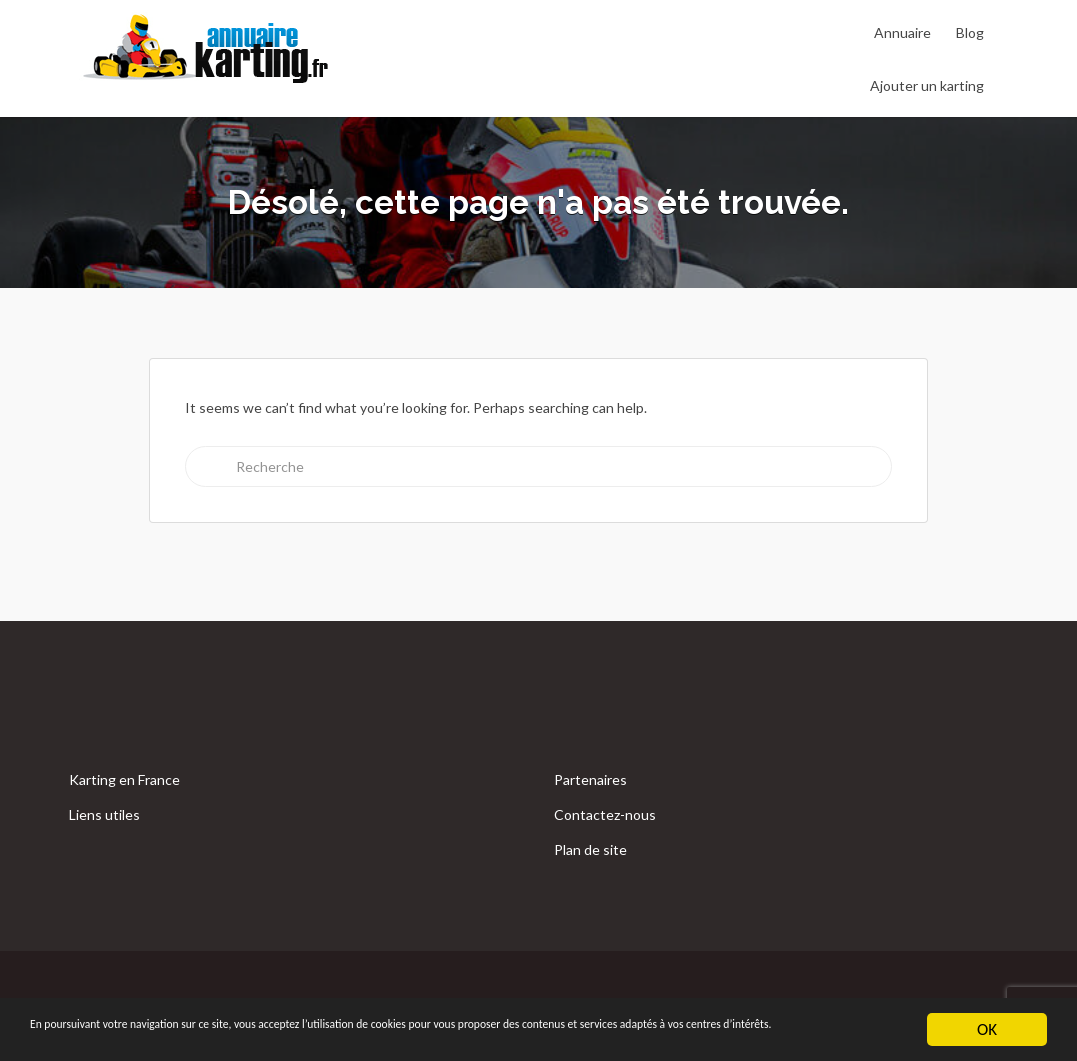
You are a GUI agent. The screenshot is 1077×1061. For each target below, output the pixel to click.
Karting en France (124, 779)
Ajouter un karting (927, 85)
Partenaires (590, 779)
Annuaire (902, 32)
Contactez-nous (605, 814)
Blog (970, 32)
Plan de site (590, 849)
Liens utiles (104, 814)
